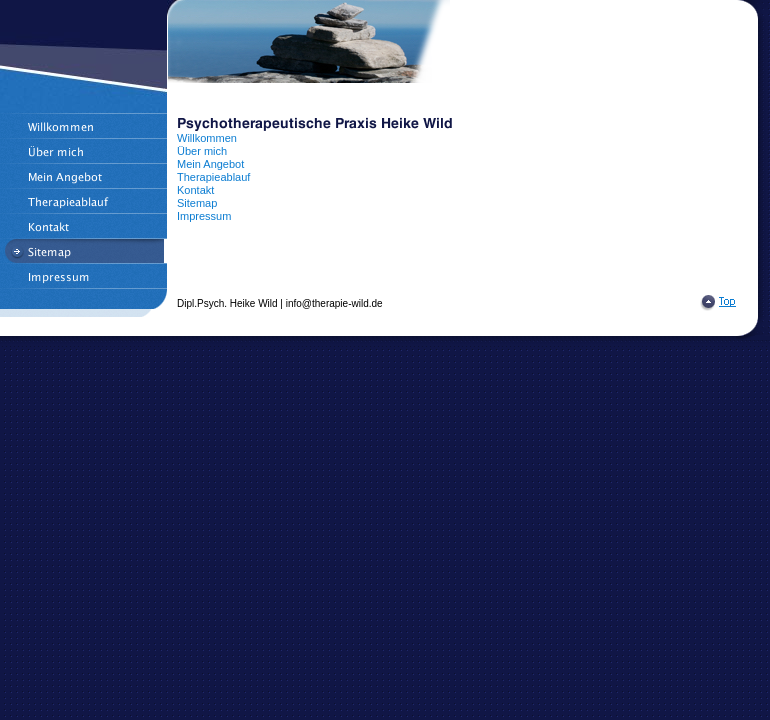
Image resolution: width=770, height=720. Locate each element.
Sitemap (197, 203)
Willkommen (207, 138)
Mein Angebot (210, 164)
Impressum (204, 216)
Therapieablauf (213, 177)
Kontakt (195, 190)
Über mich (202, 151)
